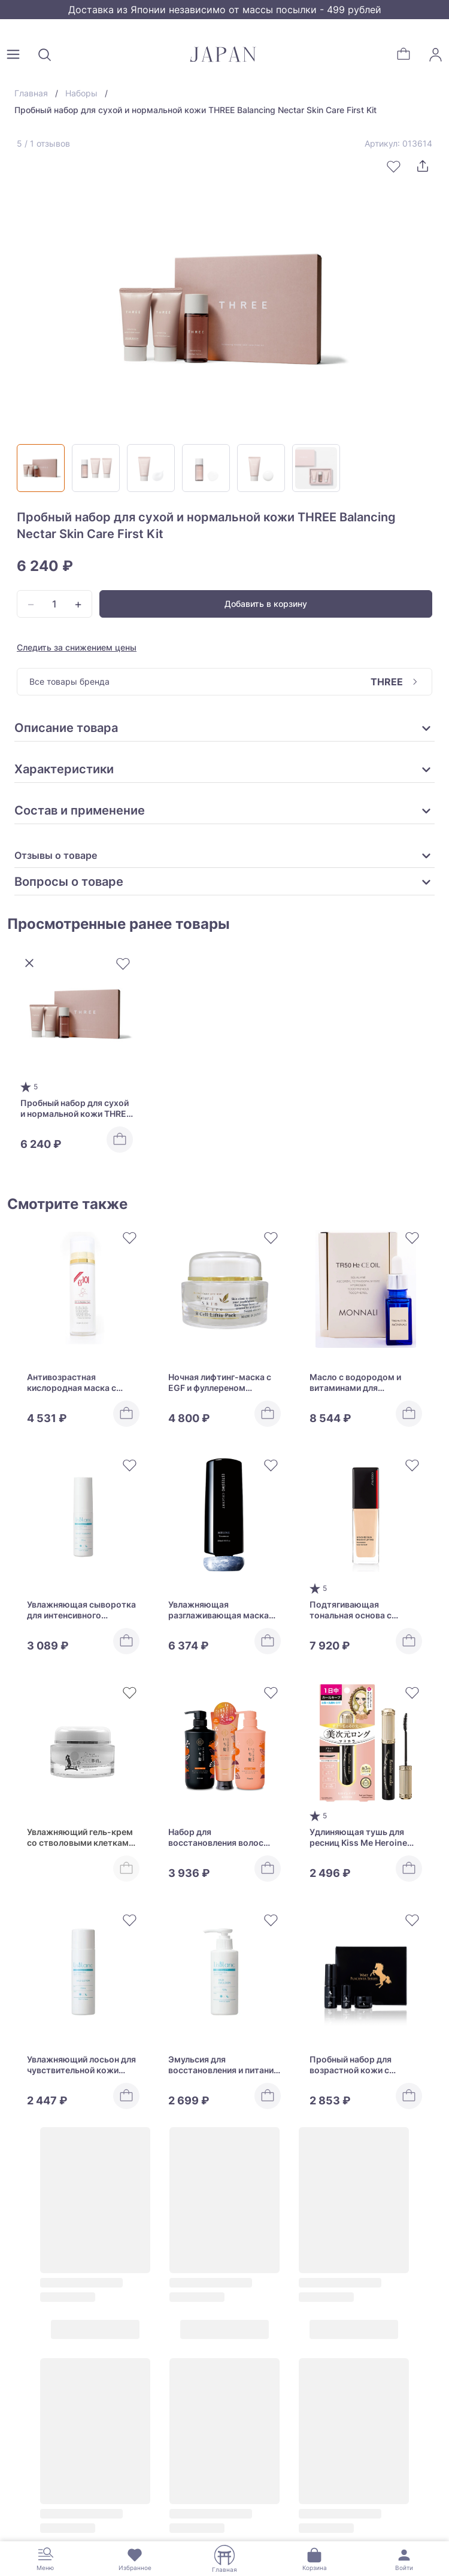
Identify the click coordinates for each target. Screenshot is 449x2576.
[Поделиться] (422, 166)
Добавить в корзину (265, 604)
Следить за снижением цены (76, 647)
